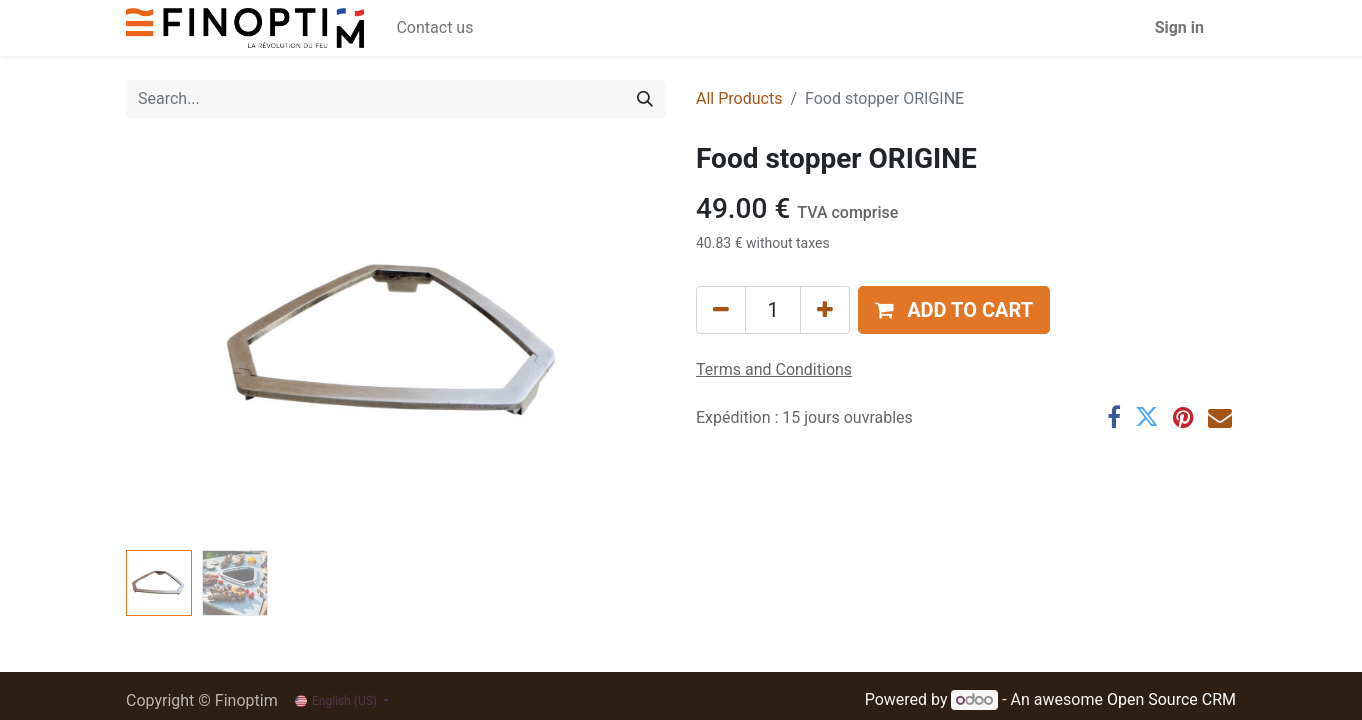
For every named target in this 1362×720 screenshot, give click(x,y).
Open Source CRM (1171, 699)
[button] (954, 310)
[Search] (645, 99)
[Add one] (825, 310)
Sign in (1179, 27)
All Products (739, 98)
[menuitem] (434, 28)
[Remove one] (721, 310)
